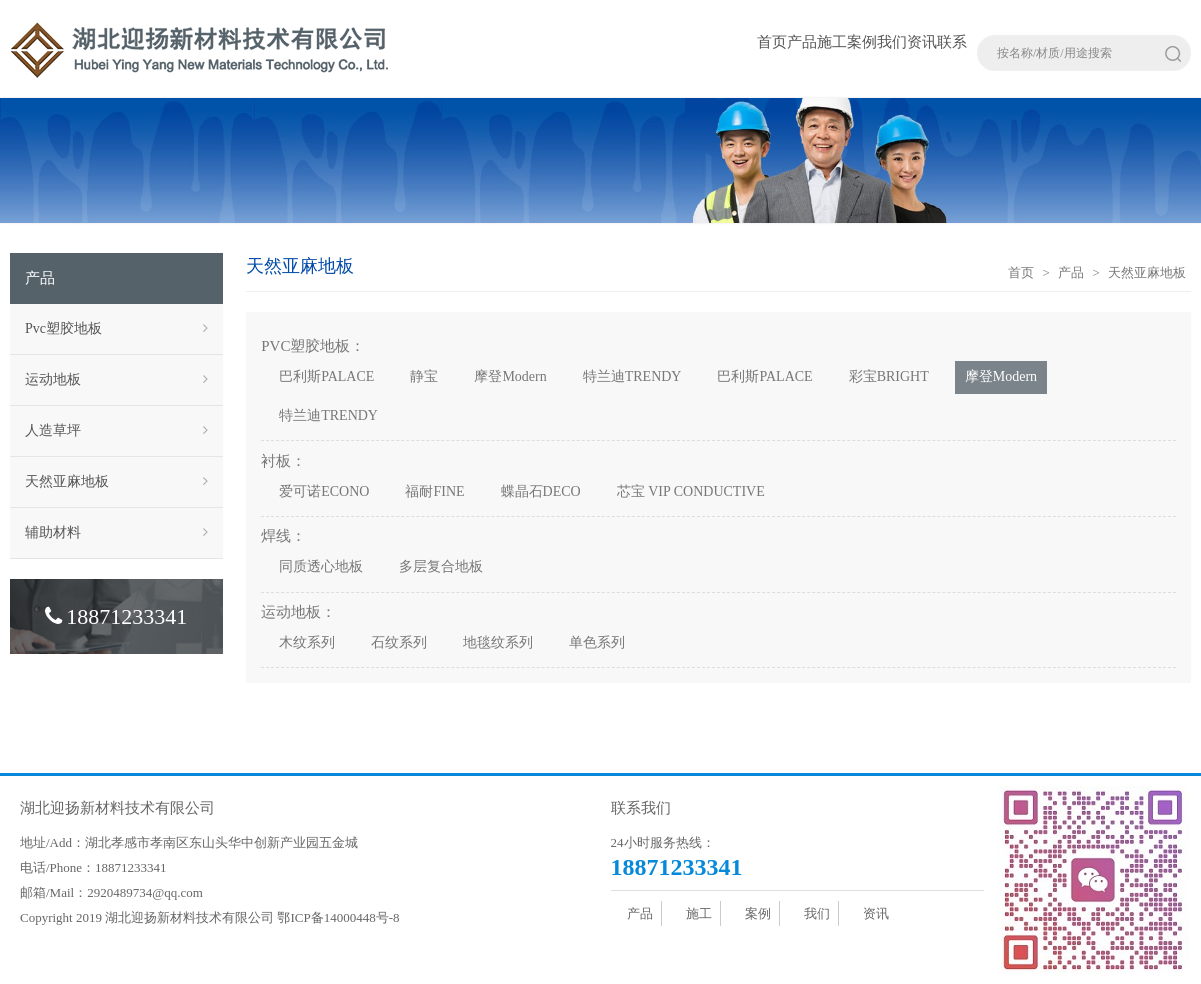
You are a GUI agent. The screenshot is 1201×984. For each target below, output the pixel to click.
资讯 (922, 42)
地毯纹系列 (498, 642)
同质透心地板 (321, 566)
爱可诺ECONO (324, 491)
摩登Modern (510, 376)
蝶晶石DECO (541, 491)
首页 (772, 42)
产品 (802, 42)
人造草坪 (116, 431)
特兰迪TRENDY (632, 376)
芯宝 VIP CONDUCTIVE (691, 491)
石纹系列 (399, 642)
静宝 (424, 376)
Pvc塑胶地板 (116, 329)
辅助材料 (116, 533)
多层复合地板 (441, 566)
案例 (862, 42)
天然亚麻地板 (116, 482)
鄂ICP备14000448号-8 (338, 917)
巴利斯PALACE (326, 376)
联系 (952, 42)
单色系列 (597, 642)
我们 (892, 42)
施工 (832, 42)
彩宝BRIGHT (889, 376)
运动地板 (116, 380)
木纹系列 (307, 642)
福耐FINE (434, 491)
